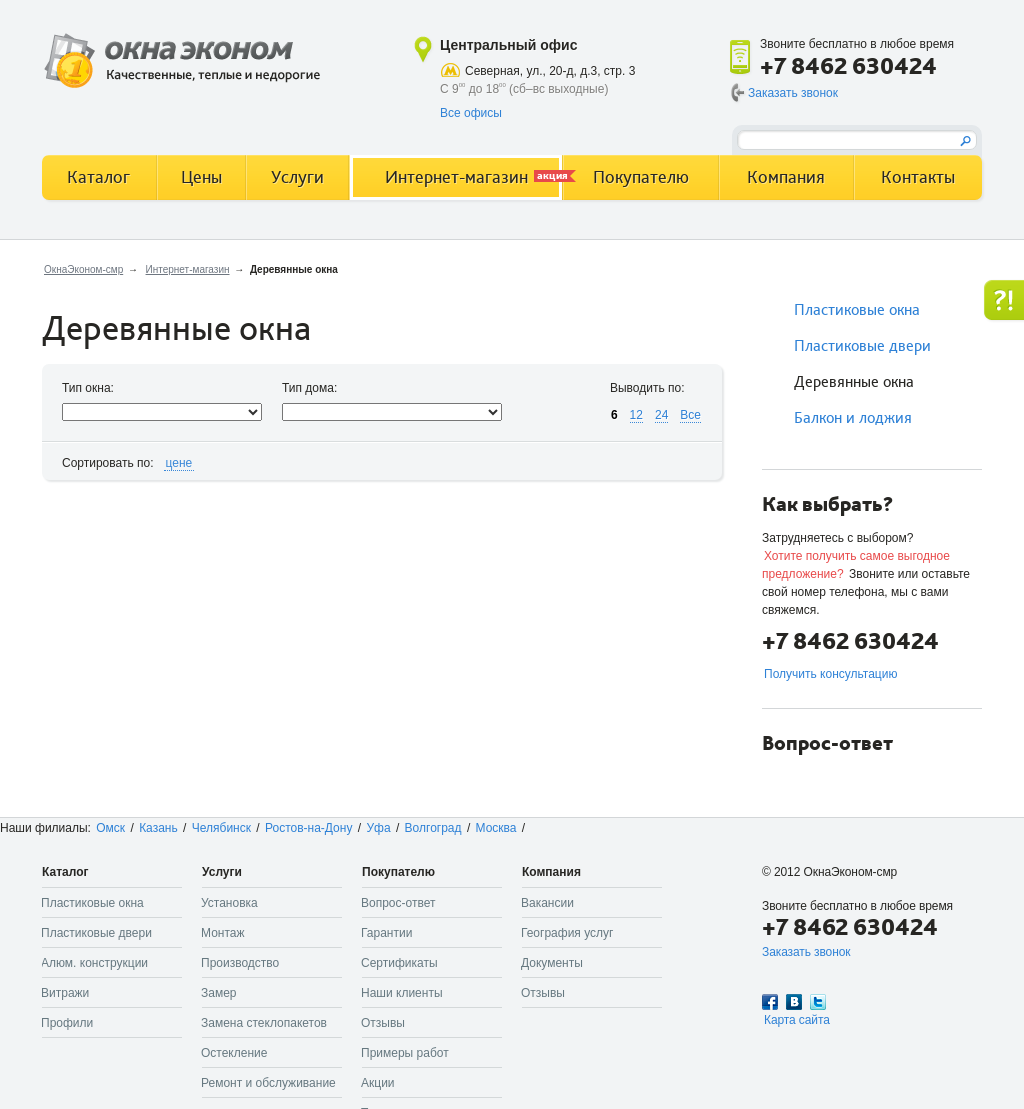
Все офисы (471, 113)
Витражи (65, 993)
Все (690, 415)
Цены (201, 177)
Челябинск (221, 828)
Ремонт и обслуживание (268, 1083)
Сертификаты (399, 963)
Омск (110, 828)
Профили (67, 1023)
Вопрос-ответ (398, 903)
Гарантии (386, 933)
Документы (552, 963)
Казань (158, 828)
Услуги (297, 177)
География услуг (567, 933)
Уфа (378, 828)
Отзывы (383, 1023)
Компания (786, 177)
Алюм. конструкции (94, 963)
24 (661, 415)
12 (636, 415)
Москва (496, 828)
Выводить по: (647, 388)
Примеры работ (405, 1053)
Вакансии (547, 903)
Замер (219, 993)
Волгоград (433, 828)
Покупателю (641, 177)
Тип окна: (88, 388)
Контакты (918, 177)
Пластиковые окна (857, 310)
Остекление (234, 1053)
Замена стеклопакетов (264, 1023)
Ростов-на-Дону (308, 828)
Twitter (818, 1002)
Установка (229, 903)
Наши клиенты (402, 993)
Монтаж (223, 933)
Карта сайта (797, 1020)
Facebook (770, 1002)
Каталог (98, 177)
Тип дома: (309, 388)
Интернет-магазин (188, 269)
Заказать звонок (793, 93)
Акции (378, 1083)
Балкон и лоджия (853, 418)
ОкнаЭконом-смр (83, 269)
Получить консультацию (830, 674)
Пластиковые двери (862, 346)
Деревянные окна (854, 382)
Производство (240, 963)
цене (179, 463)
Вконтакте (794, 1002)
